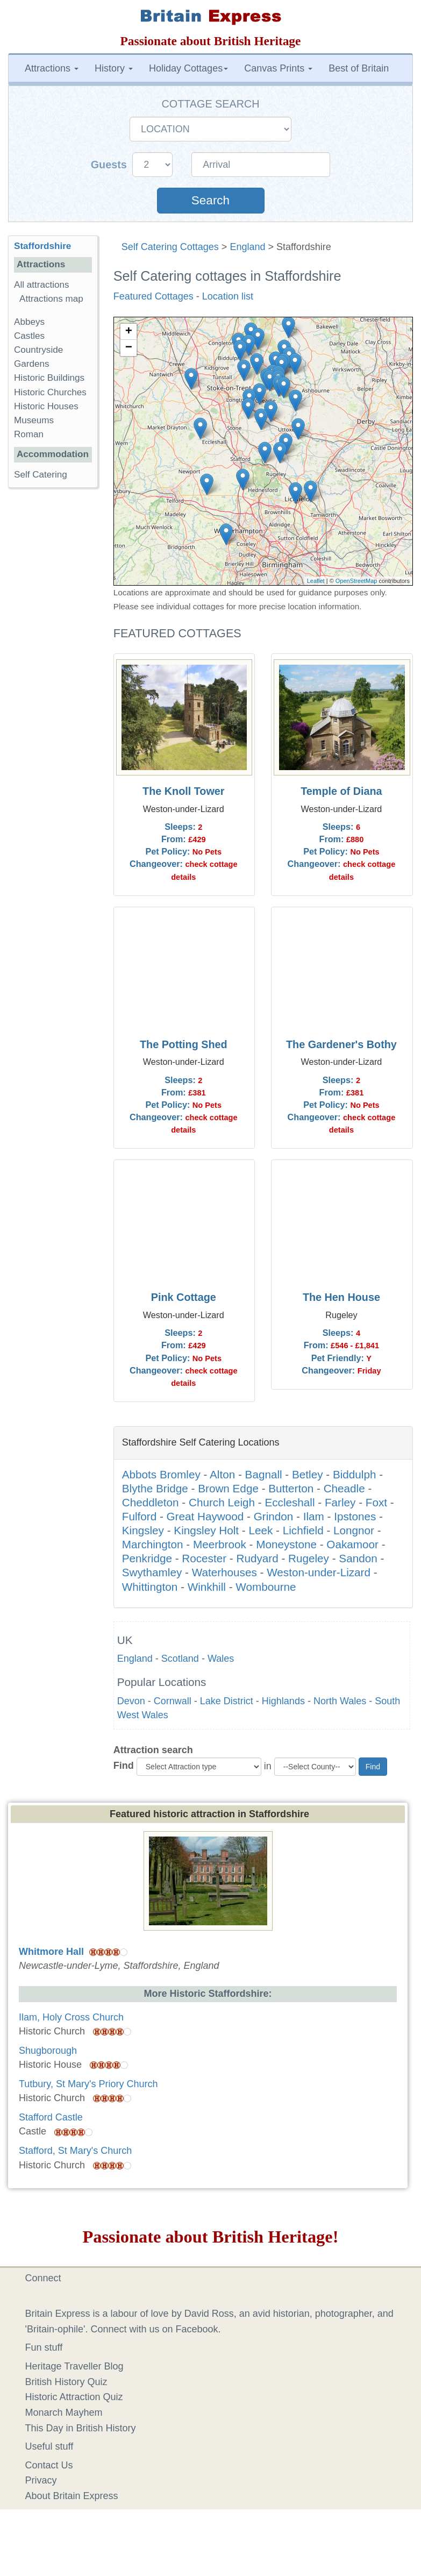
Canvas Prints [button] (278, 68)
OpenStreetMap (356, 581)
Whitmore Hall (51, 1951)
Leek (260, 1530)
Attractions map (51, 299)
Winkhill (207, 1587)
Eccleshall (290, 1502)
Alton (222, 1474)
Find (123, 1765)
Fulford (139, 1516)
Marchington (152, 1544)
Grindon (274, 1516)
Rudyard (257, 1558)
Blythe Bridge (155, 1488)
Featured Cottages (153, 296)
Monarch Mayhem (64, 2412)
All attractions (41, 285)
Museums (34, 420)
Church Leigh (222, 1502)
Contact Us (49, 2465)
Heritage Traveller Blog (74, 2366)
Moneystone (286, 1544)
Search (210, 200)
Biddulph (354, 1474)
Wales (221, 1658)
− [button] (128, 348)
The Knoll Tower (183, 791)
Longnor (353, 1530)
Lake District (226, 1701)
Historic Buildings (49, 378)
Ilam (313, 1516)
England (247, 246)
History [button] (114, 68)
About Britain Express (71, 2495)
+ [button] (128, 332)
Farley (340, 1502)
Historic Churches (50, 392)
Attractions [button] (52, 68)
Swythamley (152, 1572)
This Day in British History (80, 2428)
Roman (29, 434)
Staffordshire (42, 246)
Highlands (283, 1701)
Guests (110, 164)
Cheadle (344, 1488)
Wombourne (266, 1587)
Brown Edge (228, 1488)
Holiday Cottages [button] (188, 68)
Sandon (358, 1558)
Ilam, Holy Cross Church (71, 2017)
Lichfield (303, 1530)
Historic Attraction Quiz (74, 2397)
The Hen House (341, 1297)
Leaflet (316, 581)
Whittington (150, 1587)
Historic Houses (46, 406)
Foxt (376, 1502)
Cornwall (172, 1701)
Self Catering (40, 474)
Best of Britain (359, 68)
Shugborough (48, 2050)
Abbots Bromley (161, 1474)
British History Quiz (66, 2381)
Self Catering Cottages (170, 246)
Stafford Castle (51, 2117)
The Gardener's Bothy (341, 1044)
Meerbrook (219, 1544)
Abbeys (29, 322)
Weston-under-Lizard (318, 1572)
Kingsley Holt (206, 1530)
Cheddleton (150, 1502)
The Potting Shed (183, 1044)
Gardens (31, 364)
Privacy (41, 2480)
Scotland (180, 1658)
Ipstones (355, 1516)
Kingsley (143, 1530)
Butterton (290, 1488)
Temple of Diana (341, 791)
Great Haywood (205, 1516)
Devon (131, 1701)
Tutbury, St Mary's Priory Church (88, 2084)
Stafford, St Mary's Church (75, 2150)
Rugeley (308, 1558)
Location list (227, 296)
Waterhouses (224, 1572)
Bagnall (263, 1474)
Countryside (38, 350)
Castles (29, 336)
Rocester (204, 1558)
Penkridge (147, 1558)
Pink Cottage (183, 1297)
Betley (307, 1474)
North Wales (339, 1701)
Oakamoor (352, 1544)
